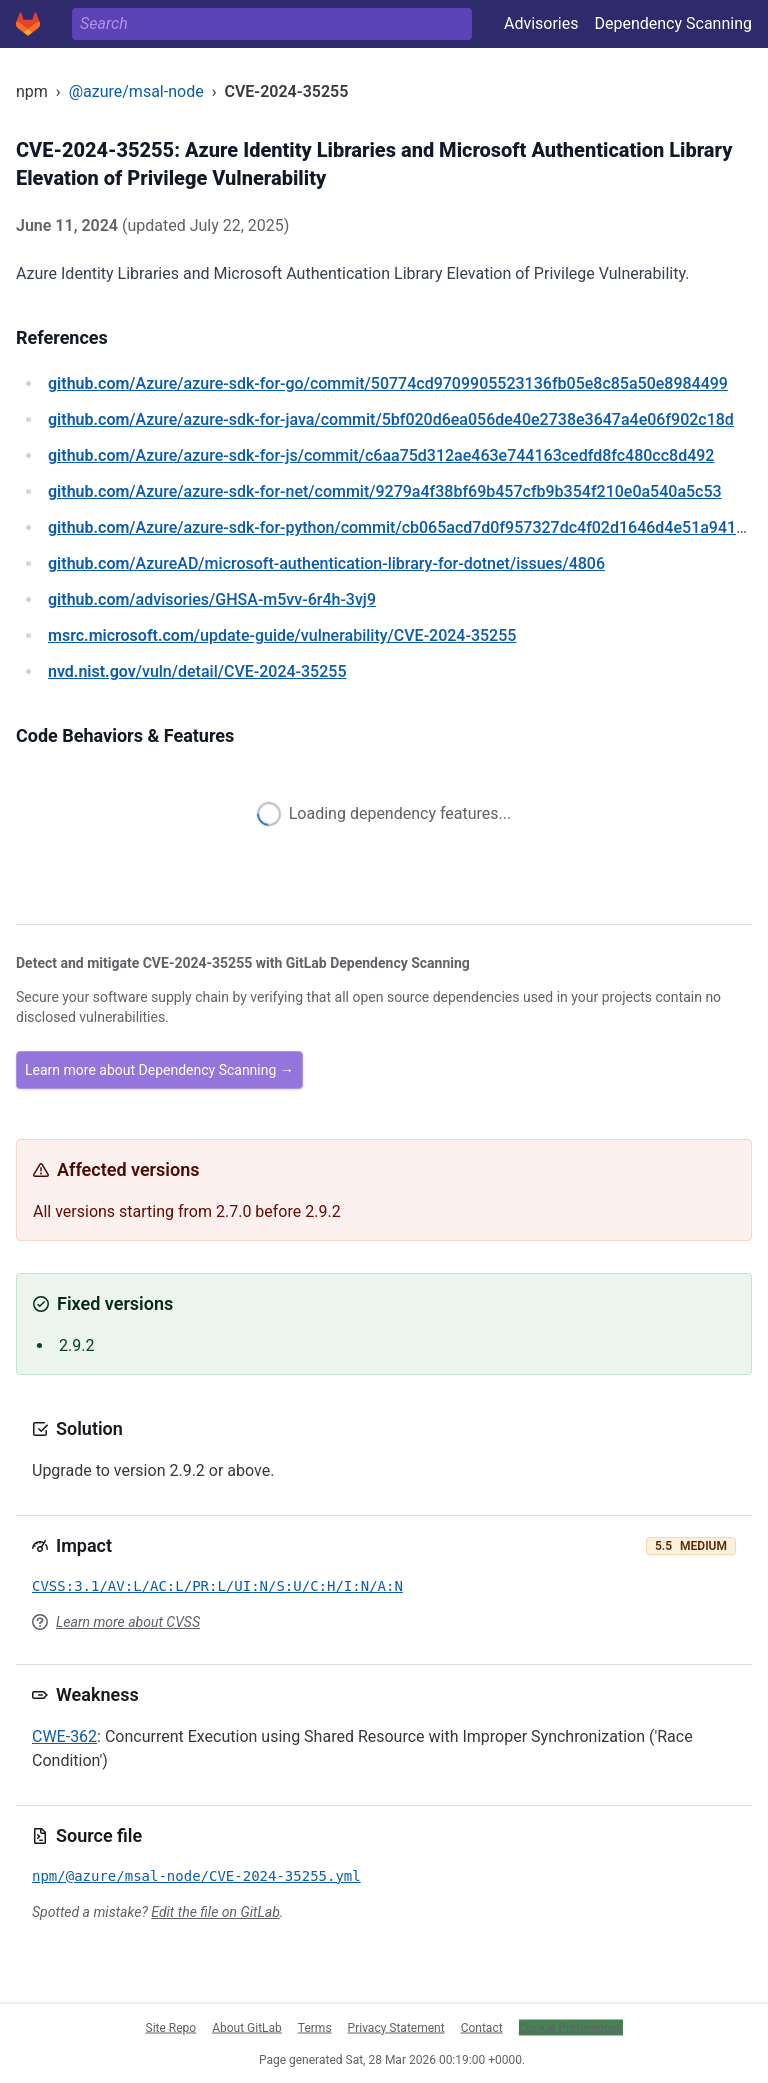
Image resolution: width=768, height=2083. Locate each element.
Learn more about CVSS (128, 1622)
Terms (315, 2027)
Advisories (541, 23)
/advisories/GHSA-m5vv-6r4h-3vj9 (212, 599)
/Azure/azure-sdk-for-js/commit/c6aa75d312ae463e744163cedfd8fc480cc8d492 (381, 455)
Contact (482, 2027)
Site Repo (171, 2027)
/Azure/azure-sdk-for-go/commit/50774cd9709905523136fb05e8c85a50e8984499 (388, 383)
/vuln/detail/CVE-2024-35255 (197, 671)
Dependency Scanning (673, 23)
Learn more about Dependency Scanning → (159, 1070)
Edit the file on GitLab (215, 1912)
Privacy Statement (396, 2027)
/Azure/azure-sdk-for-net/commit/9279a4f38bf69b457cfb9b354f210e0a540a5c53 (385, 491)
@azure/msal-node (136, 91)
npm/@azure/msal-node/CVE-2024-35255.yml (196, 1876)
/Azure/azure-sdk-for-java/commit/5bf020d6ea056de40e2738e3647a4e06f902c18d (391, 419)
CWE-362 (64, 1736)
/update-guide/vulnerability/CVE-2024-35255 (282, 635)
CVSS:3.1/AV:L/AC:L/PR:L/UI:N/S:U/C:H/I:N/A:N (217, 1586)
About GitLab (247, 2027)
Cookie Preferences (571, 2027)
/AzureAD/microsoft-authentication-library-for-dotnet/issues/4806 (326, 563)
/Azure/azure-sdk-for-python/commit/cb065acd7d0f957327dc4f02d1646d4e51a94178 (401, 527)
